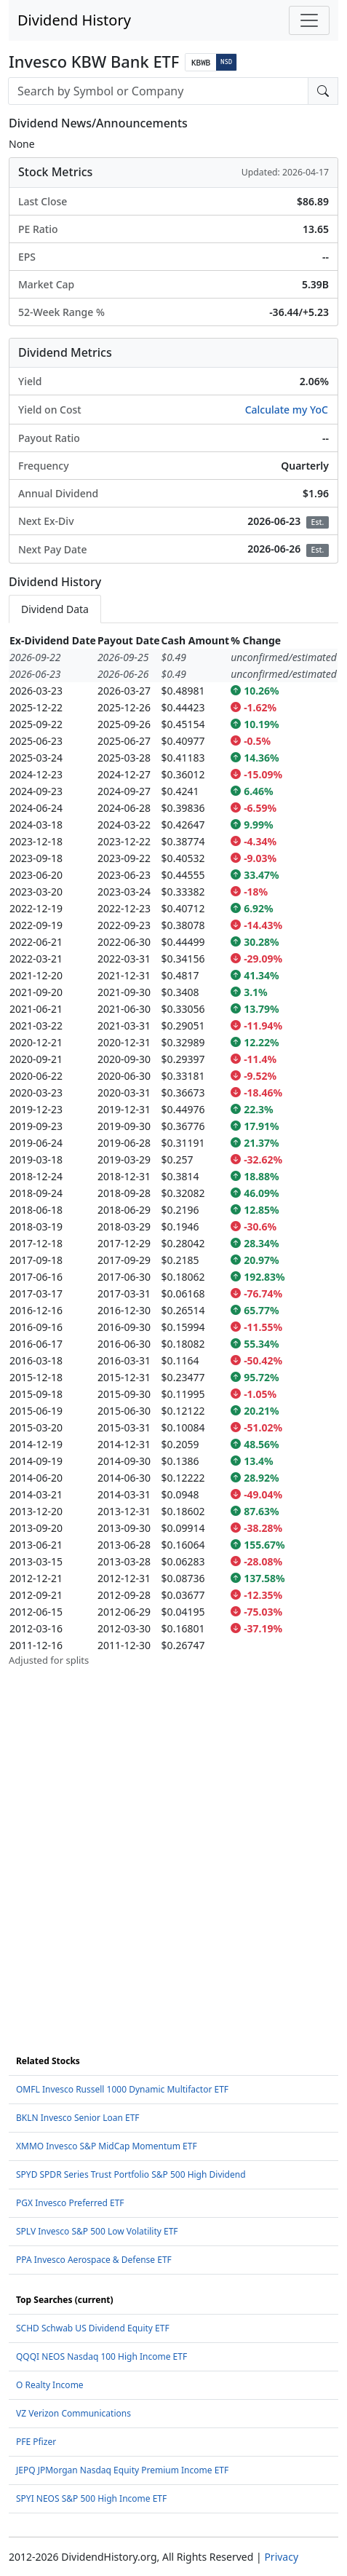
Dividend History (74, 20)
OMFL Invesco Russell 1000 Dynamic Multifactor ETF (122, 2089)
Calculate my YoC (286, 409)
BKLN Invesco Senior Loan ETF (78, 2117)
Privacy (281, 2557)
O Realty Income (50, 2385)
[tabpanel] (173, 1150)
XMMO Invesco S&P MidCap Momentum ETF (106, 2146)
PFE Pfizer (36, 2441)
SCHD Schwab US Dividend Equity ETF (92, 2328)
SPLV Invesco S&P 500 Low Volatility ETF (97, 2231)
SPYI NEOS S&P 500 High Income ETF (91, 2498)
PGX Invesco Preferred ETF (70, 2203)
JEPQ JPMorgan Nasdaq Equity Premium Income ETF (122, 2470)
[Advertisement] (173, 1841)
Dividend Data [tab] (55, 609)
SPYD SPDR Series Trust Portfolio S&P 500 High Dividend (131, 2174)
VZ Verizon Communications (73, 2413)
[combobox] (158, 91)
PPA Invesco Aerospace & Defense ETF (94, 2259)
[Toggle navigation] (309, 20)
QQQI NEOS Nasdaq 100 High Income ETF (101, 2356)
